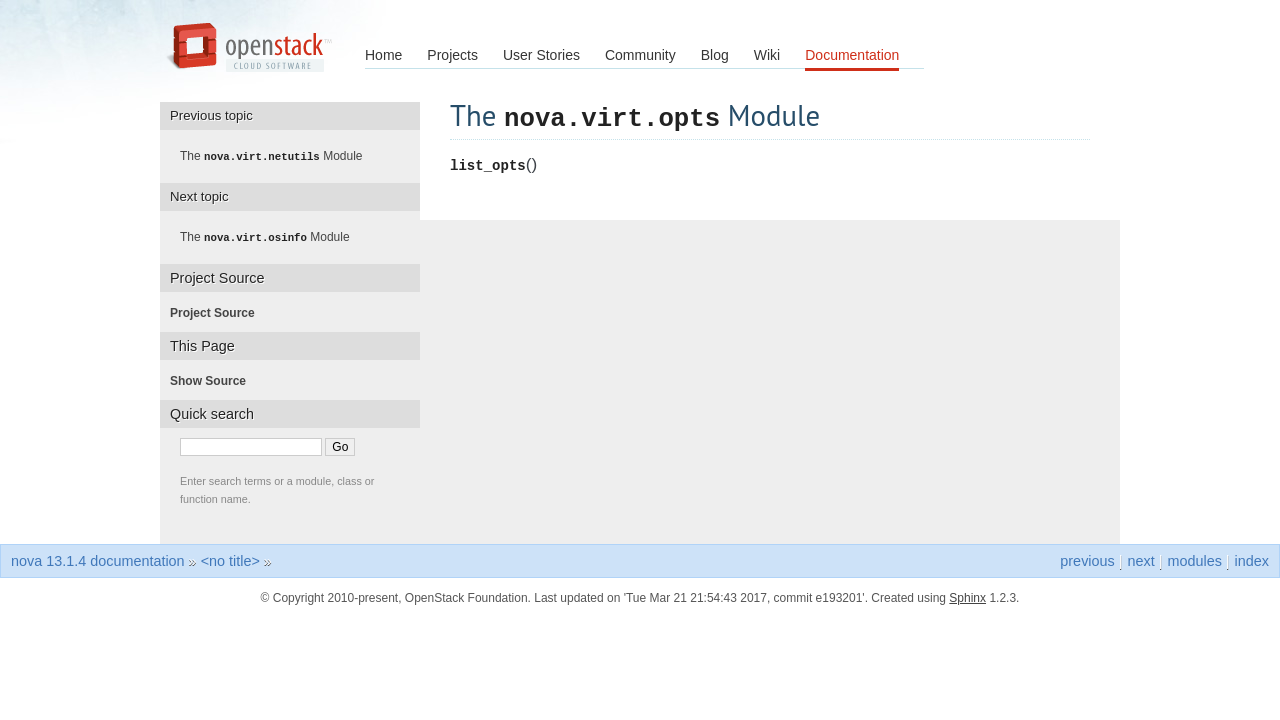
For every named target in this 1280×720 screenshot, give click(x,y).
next (1140, 559)
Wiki (767, 55)
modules (1194, 559)
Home (383, 55)
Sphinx (967, 596)
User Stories (541, 55)
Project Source (218, 311)
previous (1087, 559)
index (1252, 559)
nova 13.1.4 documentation (98, 559)
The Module (277, 156)
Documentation (852, 55)
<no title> (230, 559)
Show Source (214, 379)
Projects (452, 55)
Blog (715, 55)
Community (640, 55)
